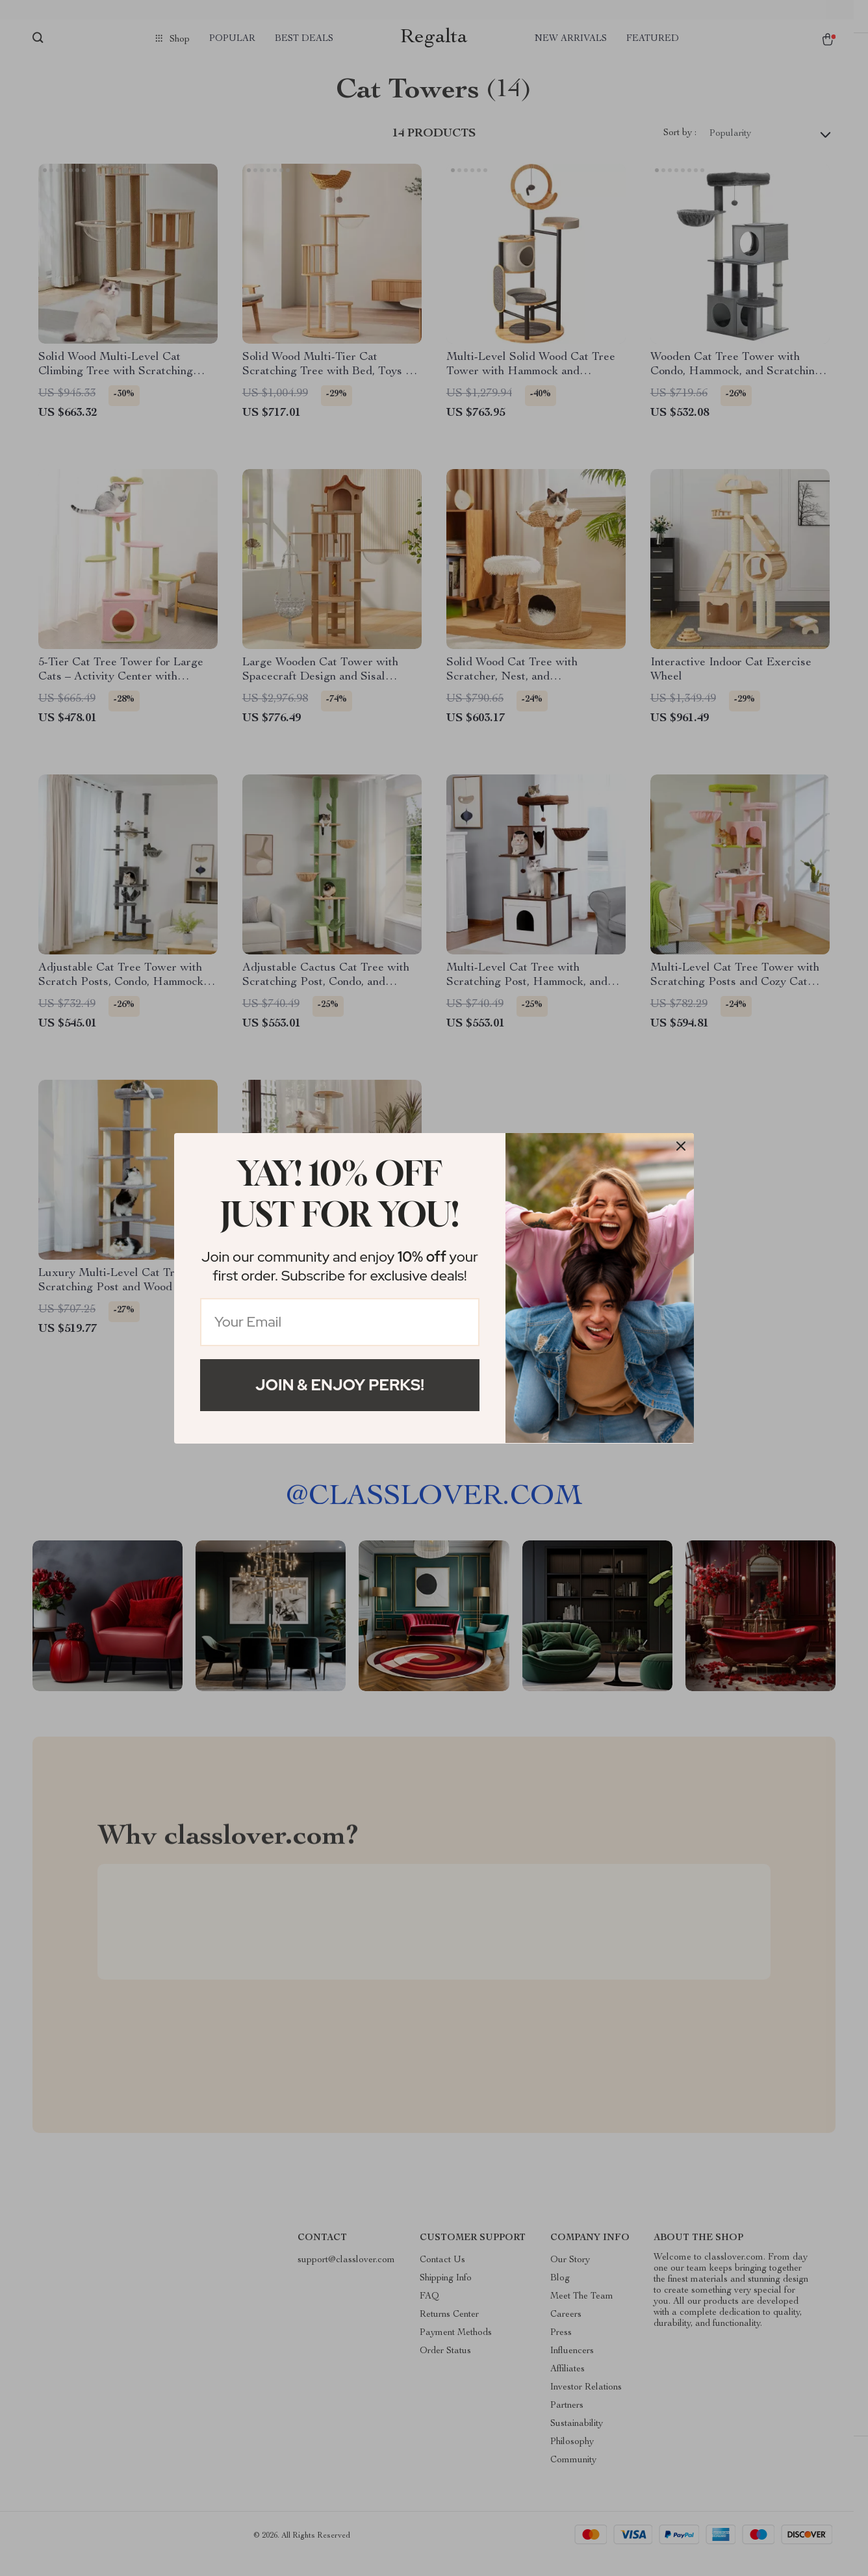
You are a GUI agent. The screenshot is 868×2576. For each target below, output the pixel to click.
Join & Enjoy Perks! (339, 1385)
